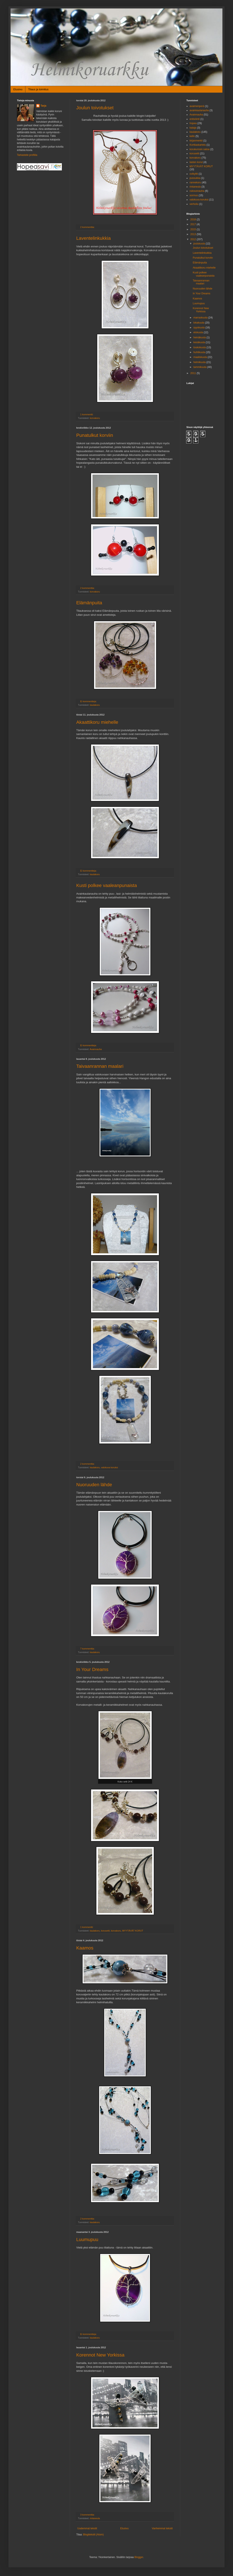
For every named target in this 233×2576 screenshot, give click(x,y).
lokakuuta (199, 322)
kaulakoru (95, 705)
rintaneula (95, 2518)
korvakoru (95, 418)
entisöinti (195, 119)
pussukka (195, 178)
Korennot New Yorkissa (100, 2355)
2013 (193, 234)
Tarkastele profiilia (27, 155)
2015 (193, 229)
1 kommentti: (87, 414)
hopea (193, 123)
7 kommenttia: (87, 1648)
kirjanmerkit (196, 140)
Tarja (43, 105)
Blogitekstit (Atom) (93, 2534)
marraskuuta (200, 317)
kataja (193, 127)
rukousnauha (197, 190)
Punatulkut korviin (94, 435)
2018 (193, 219)
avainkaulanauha (199, 110)
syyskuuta (199, 327)
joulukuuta (199, 243)
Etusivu (17, 89)
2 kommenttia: (87, 227)
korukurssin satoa (199, 149)
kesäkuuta (199, 342)
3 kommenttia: (87, 2514)
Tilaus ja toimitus (38, 89)
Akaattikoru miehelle (97, 722)
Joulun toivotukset (95, 107)
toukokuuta (200, 347)
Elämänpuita (89, 602)
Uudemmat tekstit (87, 2528)
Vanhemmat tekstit (162, 2528)
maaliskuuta (200, 357)
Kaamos (84, 1948)
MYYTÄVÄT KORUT (132, 1930)
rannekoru (195, 182)
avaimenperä (197, 106)
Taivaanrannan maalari (99, 1066)
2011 (193, 373)
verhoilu (194, 204)
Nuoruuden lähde (94, 1484)
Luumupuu (87, 2239)
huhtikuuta (199, 352)
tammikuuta (200, 367)
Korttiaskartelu (198, 144)
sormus (194, 195)
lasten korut (196, 162)
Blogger (139, 2557)
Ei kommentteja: (88, 701)
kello (192, 136)
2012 (193, 239)
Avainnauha (96, 1049)
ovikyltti (194, 173)
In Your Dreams (92, 1669)
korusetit (105, 1930)
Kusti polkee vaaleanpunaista (106, 885)
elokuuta (198, 332)
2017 (193, 224)
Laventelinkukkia (93, 238)
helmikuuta (199, 362)
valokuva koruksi (109, 1467)
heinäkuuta (200, 337)
